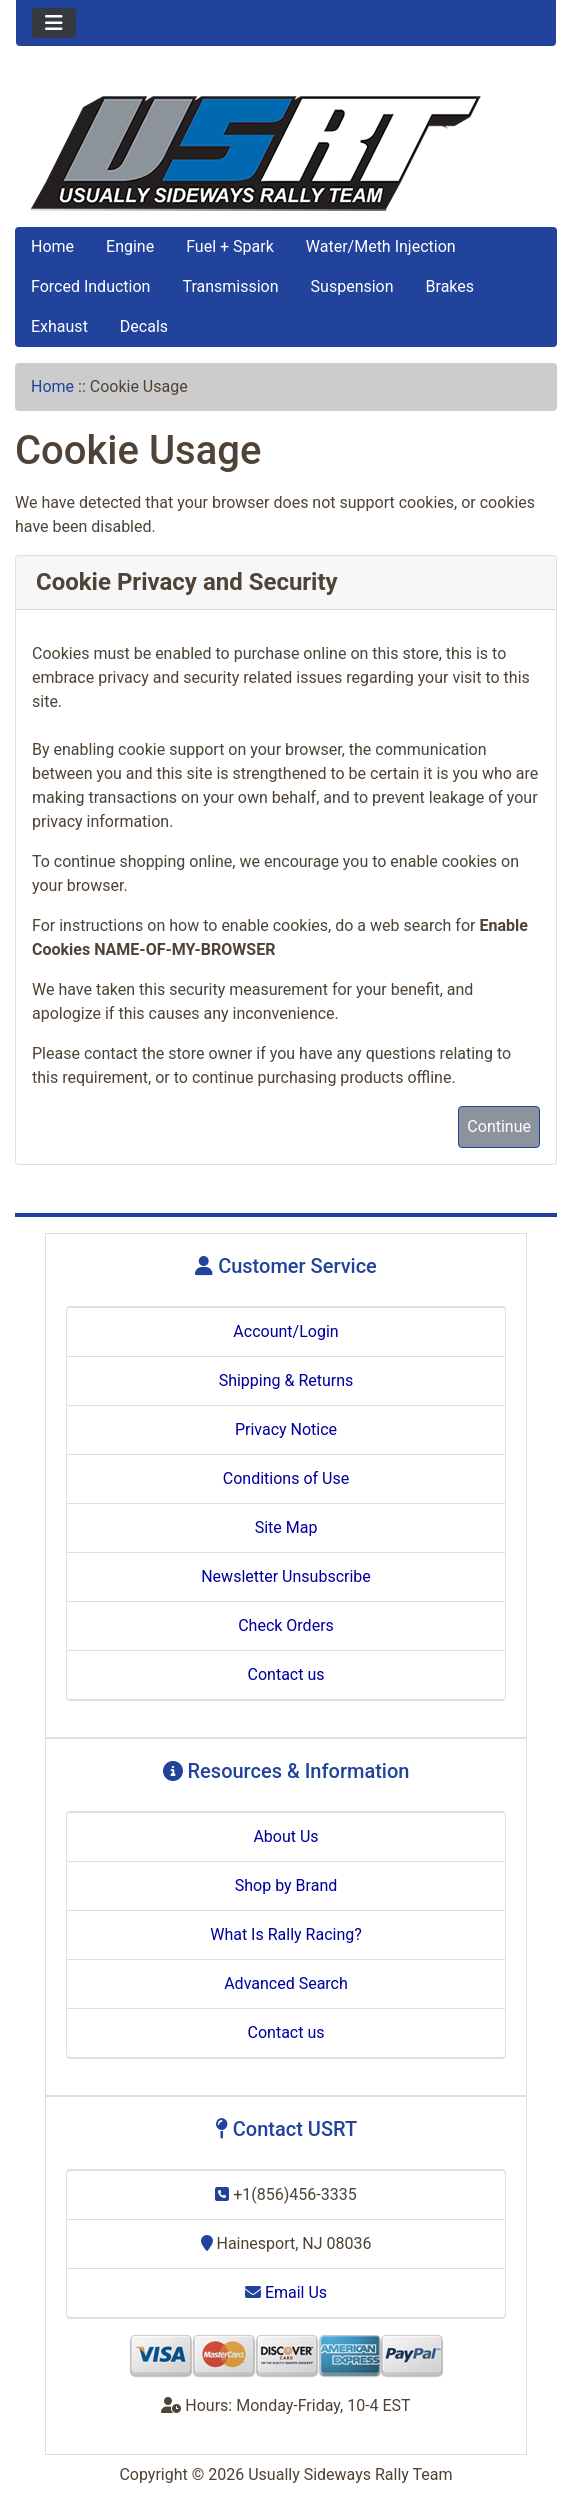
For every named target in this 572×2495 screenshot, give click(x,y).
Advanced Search (286, 1983)
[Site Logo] (286, 153)
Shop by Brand (286, 1885)
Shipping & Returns (286, 1380)
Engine (130, 246)
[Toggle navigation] (54, 23)
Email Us (286, 2292)
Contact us (286, 1674)
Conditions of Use (286, 1478)
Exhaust (59, 326)
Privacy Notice (286, 1429)
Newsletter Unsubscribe (286, 1576)
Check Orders (286, 1625)
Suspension (352, 286)
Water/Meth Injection (381, 246)
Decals (144, 326)
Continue (499, 1126)
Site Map (286, 1527)
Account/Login (285, 1331)
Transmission (230, 286)
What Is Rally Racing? (286, 1934)
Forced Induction (90, 286)
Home (52, 246)
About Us (285, 1836)
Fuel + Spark (230, 246)
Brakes (450, 286)
